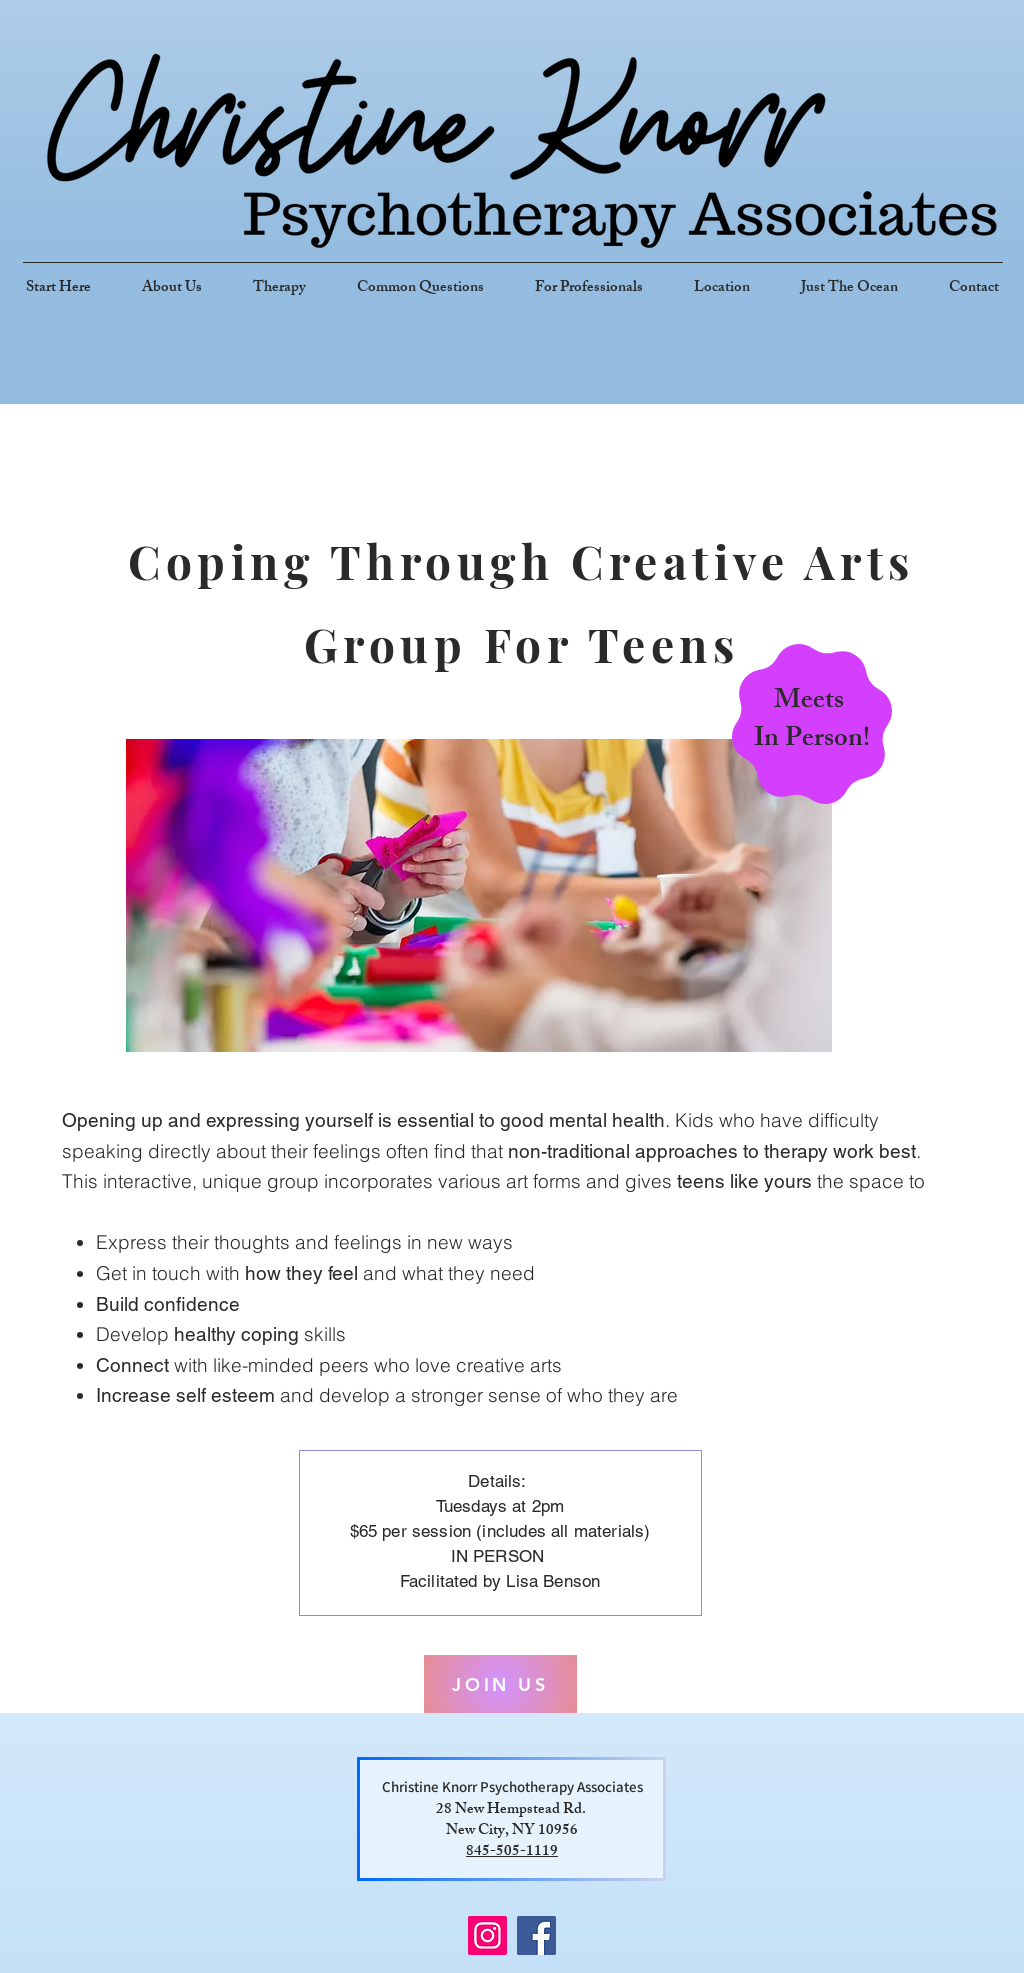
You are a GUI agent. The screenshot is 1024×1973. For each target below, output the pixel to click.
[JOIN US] (500, 1684)
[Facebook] (536, 1935)
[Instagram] (487, 1935)
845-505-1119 (512, 1852)
